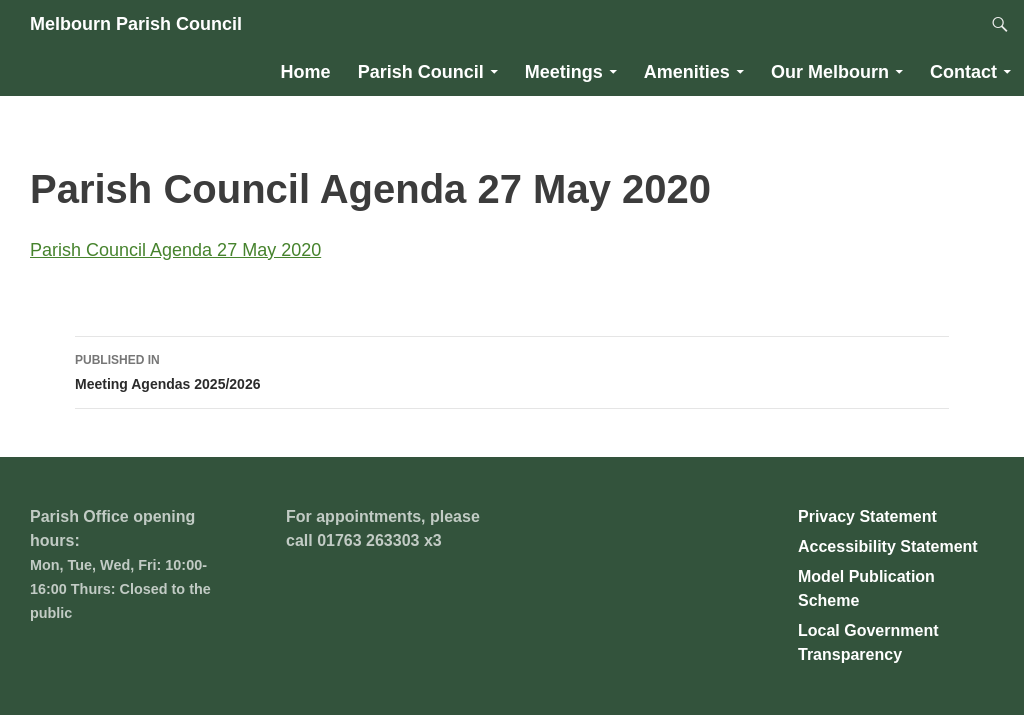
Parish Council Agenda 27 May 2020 (175, 250)
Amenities (687, 72)
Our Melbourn (830, 72)
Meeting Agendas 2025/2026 (512, 370)
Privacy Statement (867, 516)
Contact (963, 72)
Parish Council (421, 72)
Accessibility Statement (888, 546)
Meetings (564, 72)
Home (306, 72)
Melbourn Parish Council (136, 24)
